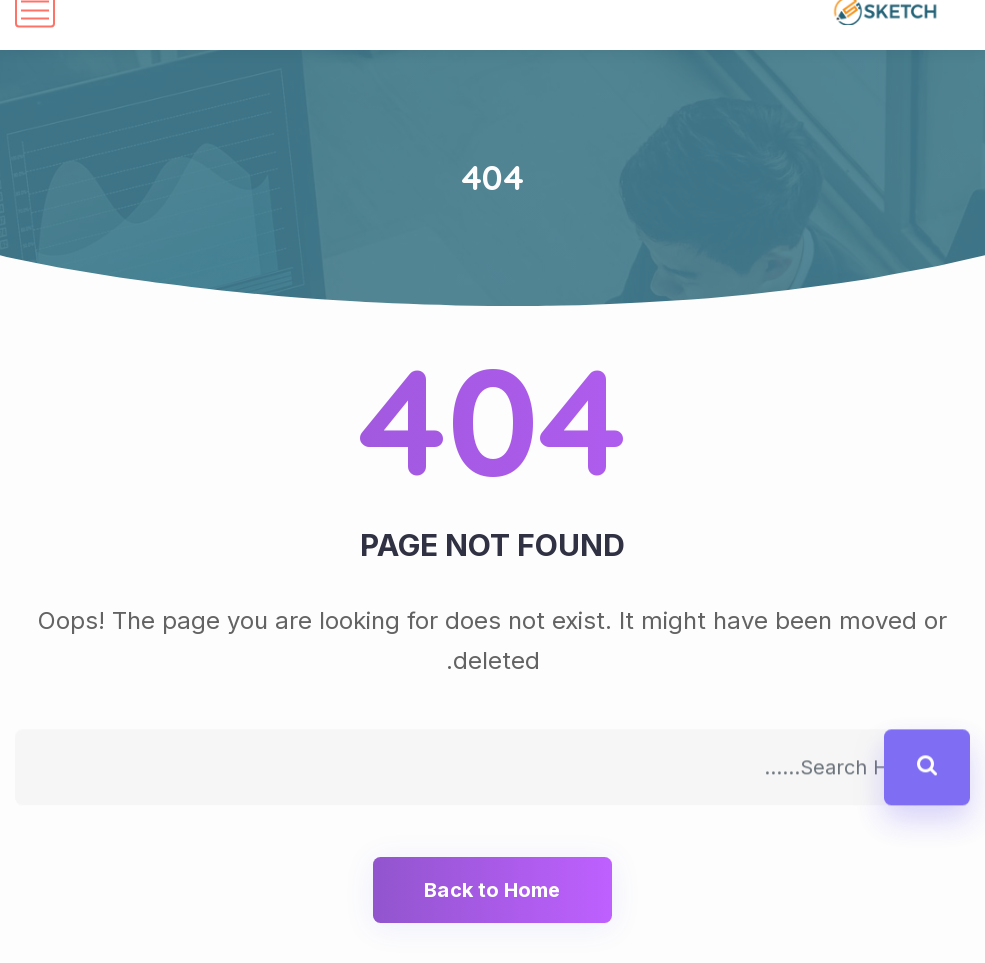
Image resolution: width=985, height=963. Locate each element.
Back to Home (492, 890)
